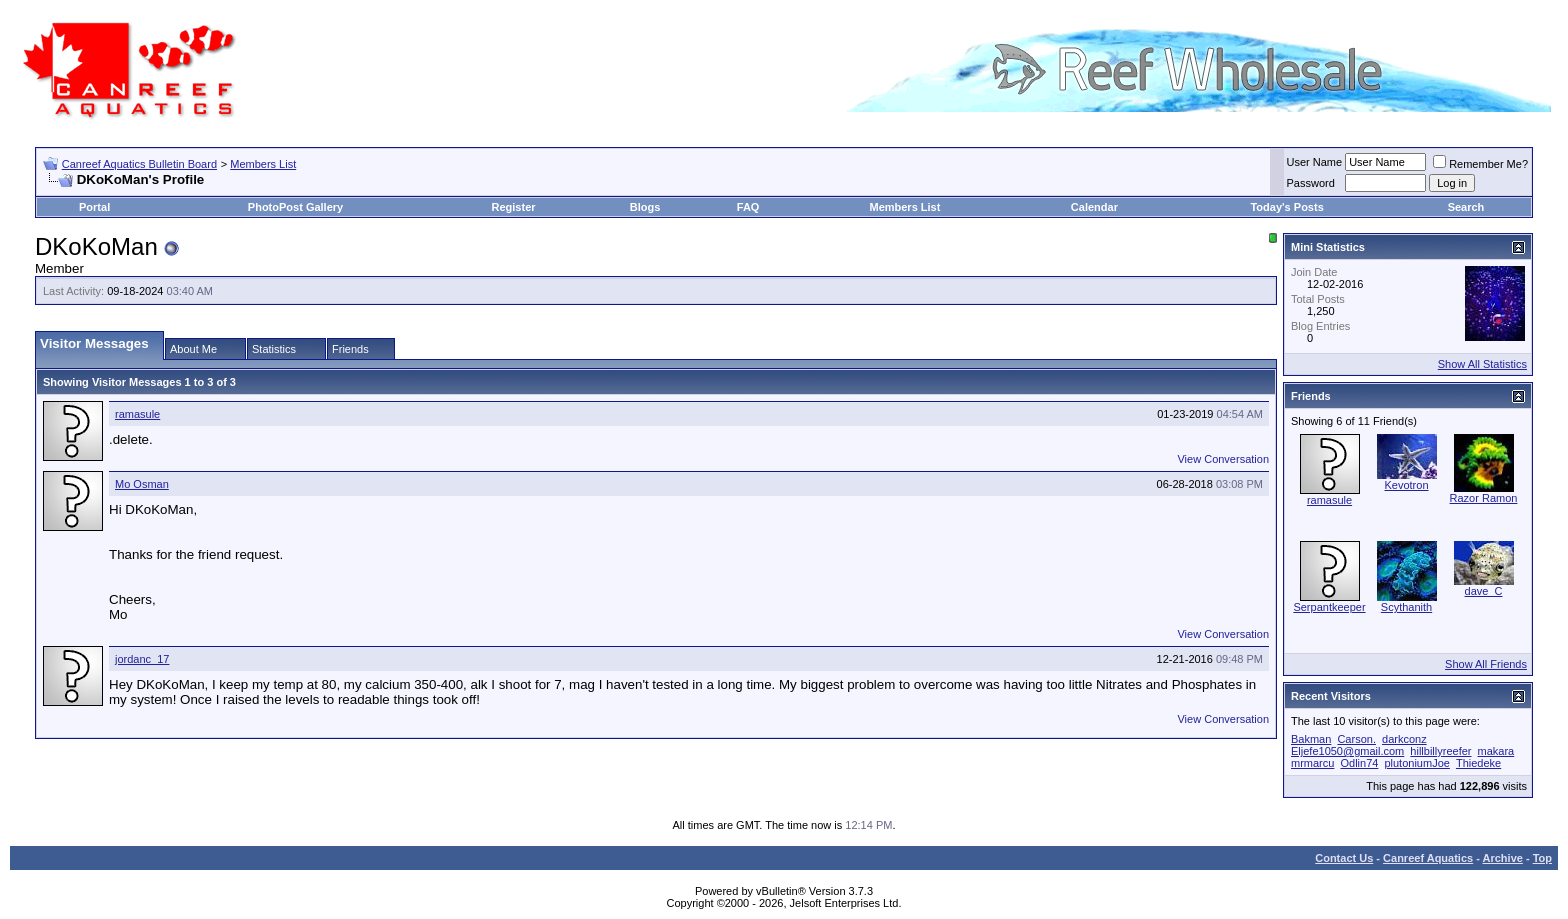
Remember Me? (1480, 164)
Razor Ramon (1484, 498)
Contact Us (1344, 858)
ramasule (137, 414)
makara (1496, 751)
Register (514, 207)
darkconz (1404, 739)
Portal (94, 207)
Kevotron (1406, 485)
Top (1542, 858)
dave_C (1484, 591)
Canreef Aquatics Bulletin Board (139, 164)
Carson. (1356, 739)
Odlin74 (1359, 763)
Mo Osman (142, 484)
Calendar (1094, 207)
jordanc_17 (142, 659)
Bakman (1311, 739)
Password (1311, 183)
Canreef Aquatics (1428, 858)
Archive (1503, 858)
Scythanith (1406, 607)
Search (1466, 207)
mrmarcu (1312, 763)
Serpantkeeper (1329, 607)
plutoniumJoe (1416, 763)
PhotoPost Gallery (295, 207)
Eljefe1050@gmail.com (1347, 751)
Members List (263, 164)
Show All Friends (1486, 664)
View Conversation (1223, 459)
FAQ (748, 207)
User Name (1315, 162)
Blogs (645, 207)
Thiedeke (1478, 763)
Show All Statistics (1482, 364)
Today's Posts (1286, 207)
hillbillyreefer (1440, 751)
